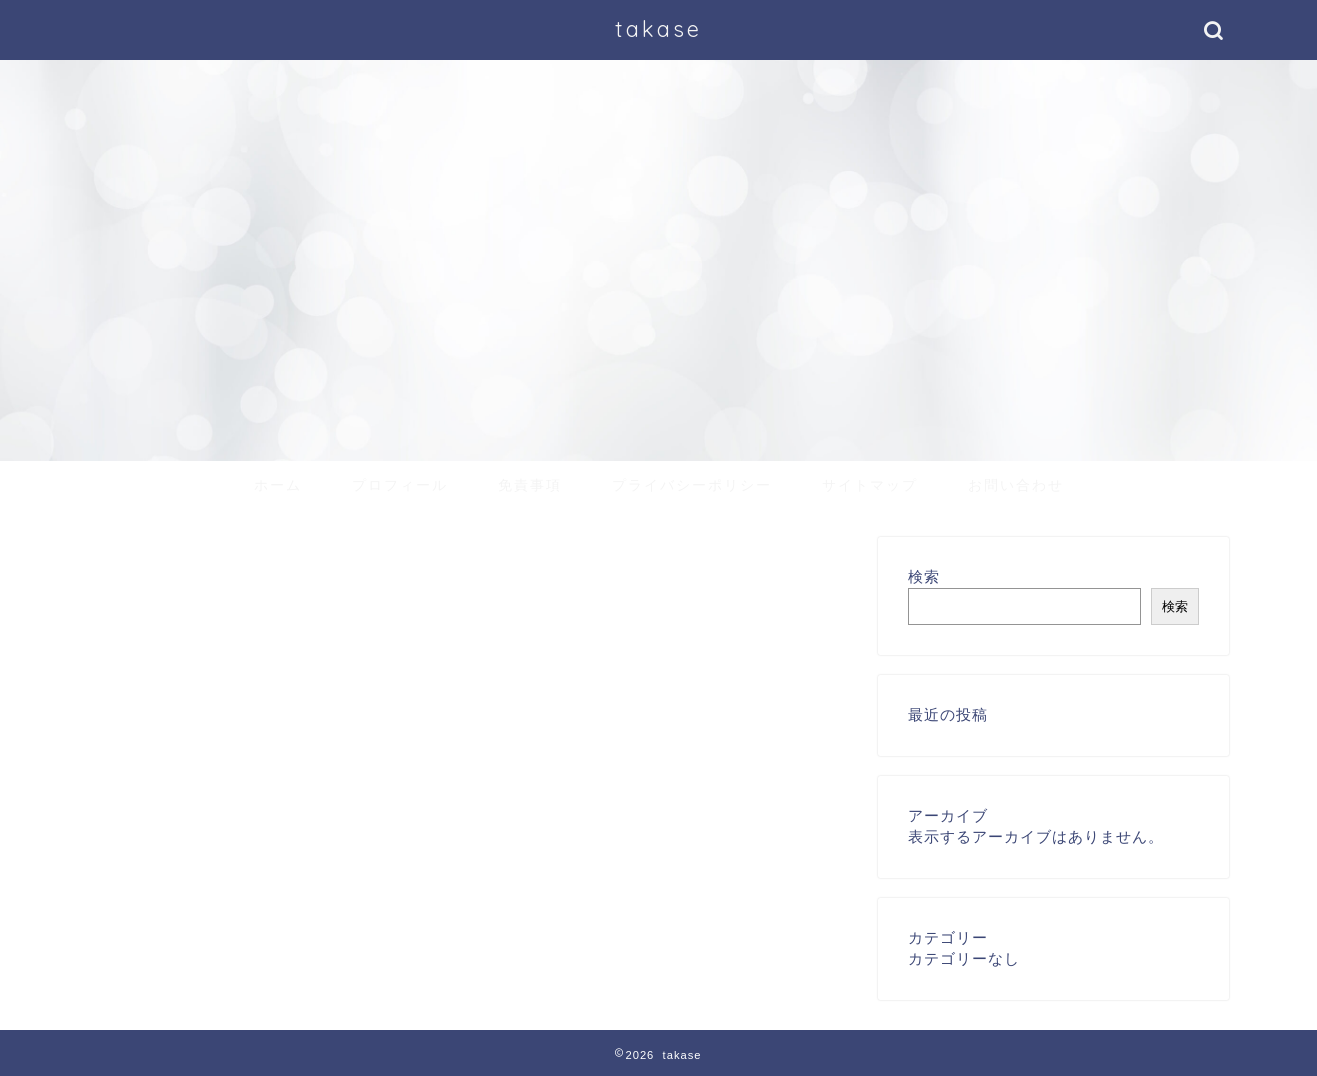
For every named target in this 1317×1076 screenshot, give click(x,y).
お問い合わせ (1016, 485)
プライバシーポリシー (692, 485)
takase (658, 28)
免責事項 (530, 485)
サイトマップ (870, 485)
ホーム (278, 485)
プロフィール (400, 485)
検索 (924, 576)
